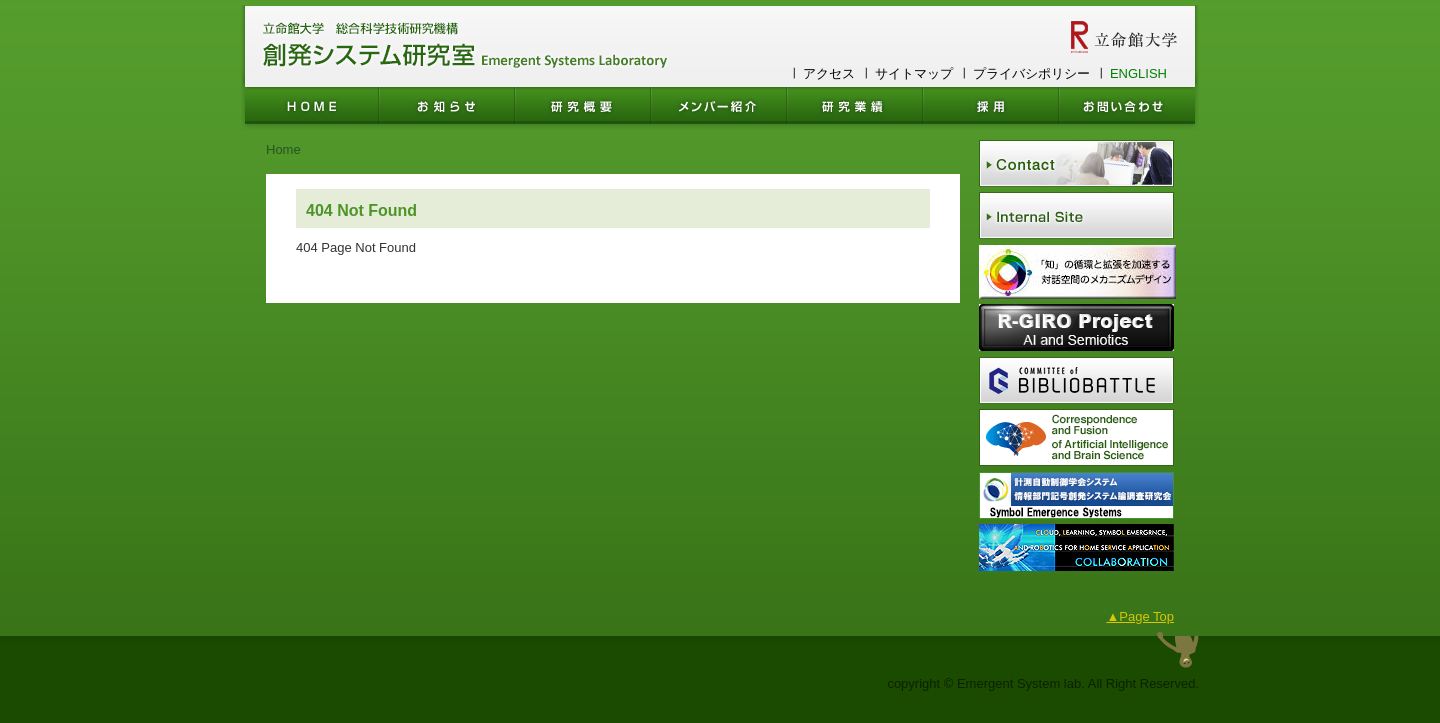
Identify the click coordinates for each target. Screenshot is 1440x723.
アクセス (829, 73)
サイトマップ (914, 73)
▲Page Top (1140, 616)
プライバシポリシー (1031, 73)
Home (283, 149)
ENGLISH (1138, 73)
